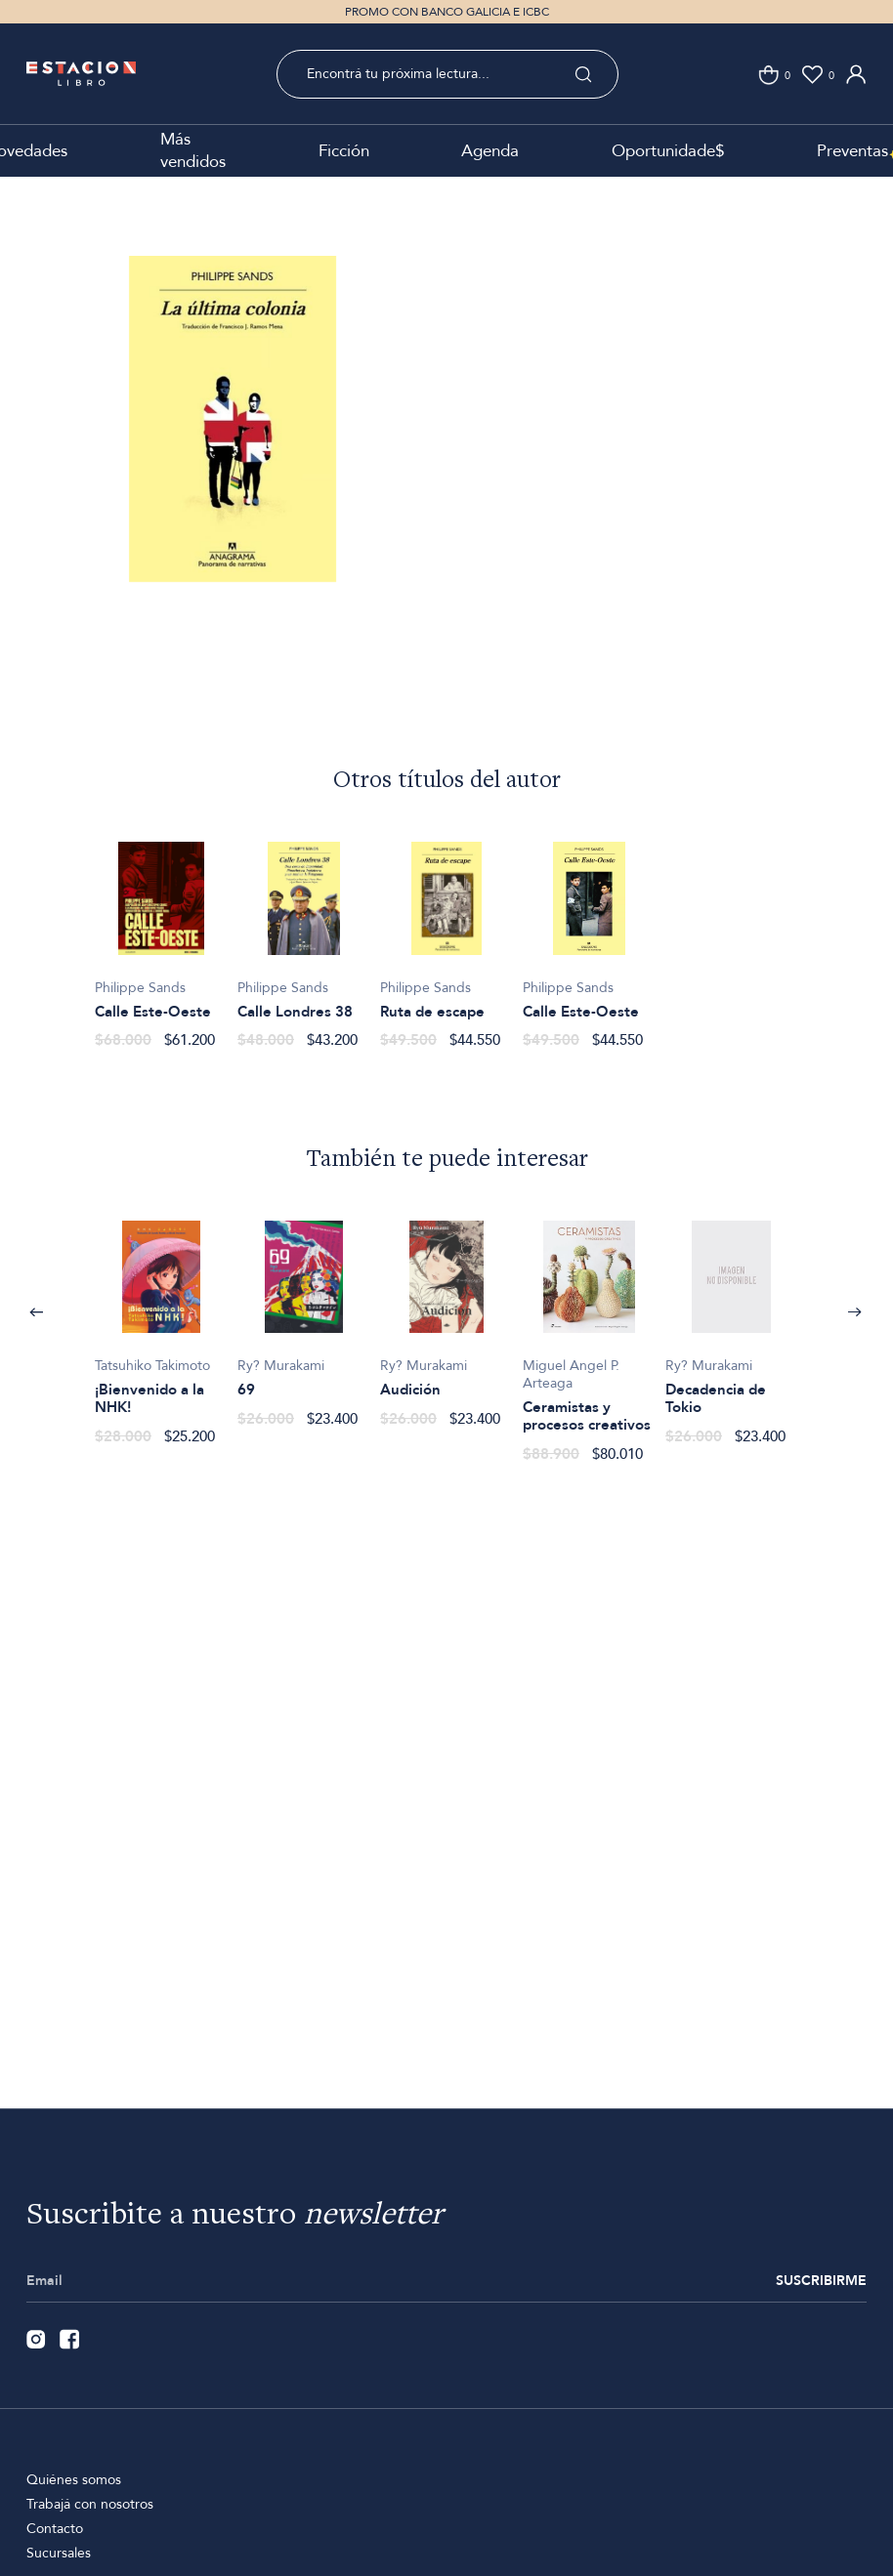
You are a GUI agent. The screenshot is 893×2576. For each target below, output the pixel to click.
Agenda (490, 151)
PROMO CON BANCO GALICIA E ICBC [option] (447, 12)
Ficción (344, 151)
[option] (232, 447)
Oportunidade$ (668, 151)
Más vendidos (193, 150)
